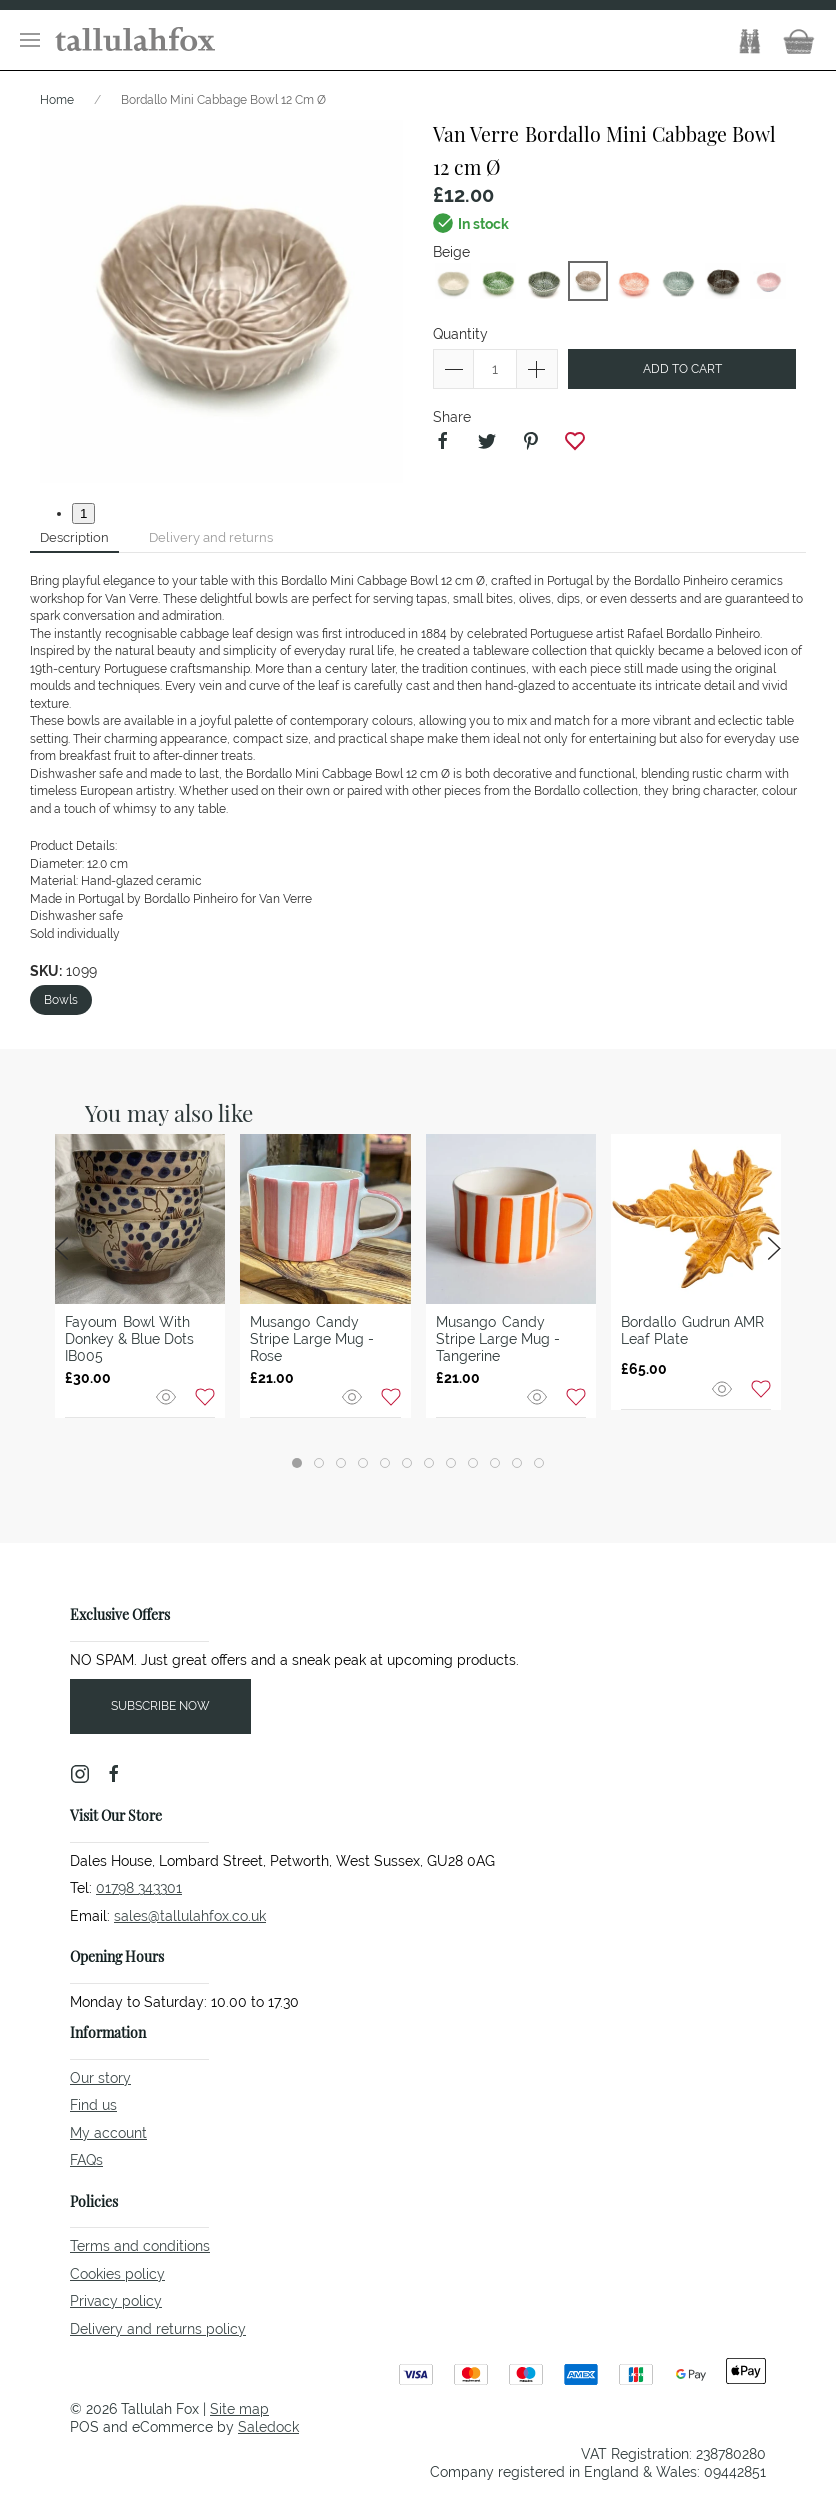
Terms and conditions (140, 2246)
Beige (451, 252)
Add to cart (682, 369)
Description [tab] (74, 537)
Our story (100, 2078)
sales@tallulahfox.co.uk (190, 1916)
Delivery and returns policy (158, 2329)
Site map (239, 2409)
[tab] (297, 1463)
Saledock (268, 2427)
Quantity (460, 334)
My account (108, 2133)
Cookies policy (117, 2274)
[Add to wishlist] (205, 1396)
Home (57, 100)
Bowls (61, 1000)
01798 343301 (139, 1888)
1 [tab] (83, 513)
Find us (93, 2105)
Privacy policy (116, 2301)
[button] (30, 40)
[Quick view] (168, 1396)
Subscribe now (160, 1706)
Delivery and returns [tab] (211, 537)
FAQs (86, 2160)
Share (452, 417)
